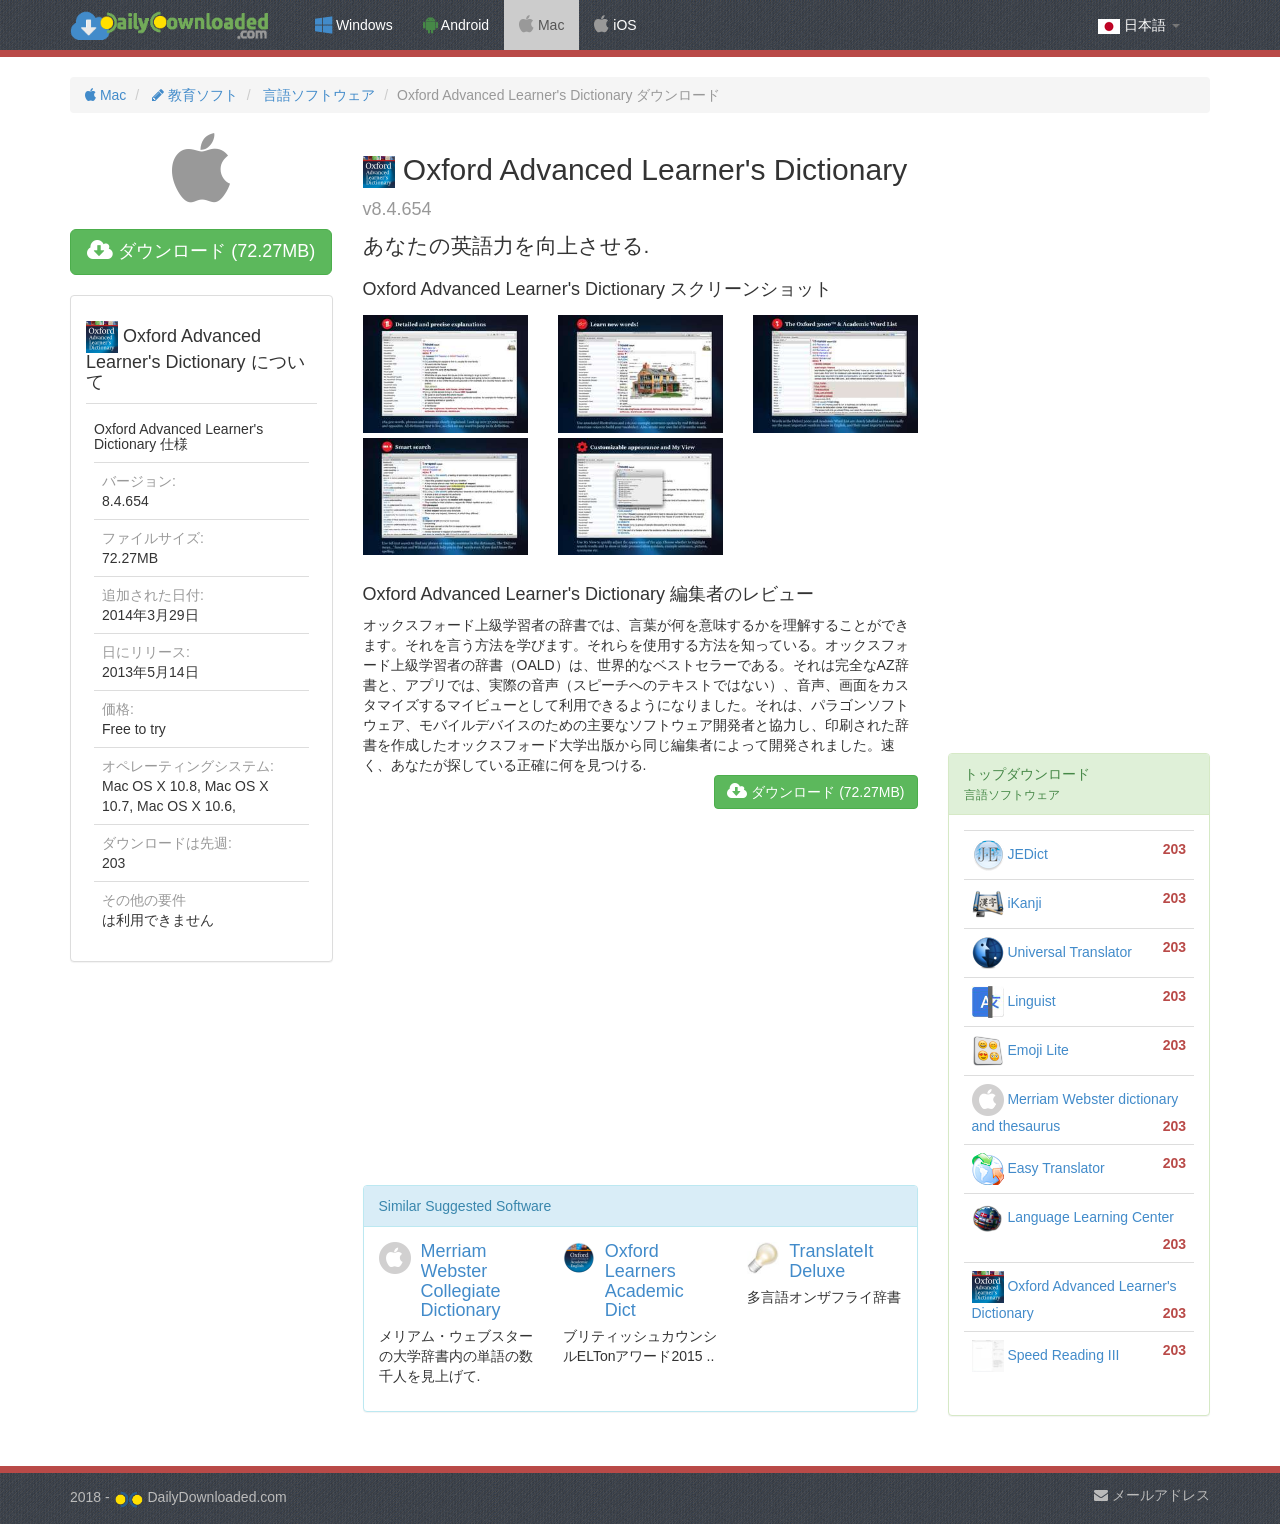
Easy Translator (1038, 1168)
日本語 (1139, 25)
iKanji (1007, 903)
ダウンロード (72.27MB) (201, 251)
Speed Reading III (1046, 1355)
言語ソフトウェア (317, 95)
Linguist (1014, 1001)
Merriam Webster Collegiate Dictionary (461, 1280)
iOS (615, 25)
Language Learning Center (1073, 1217)
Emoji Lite (1020, 1050)
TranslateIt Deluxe (831, 1261)
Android (456, 25)
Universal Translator (1052, 952)
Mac (541, 25)
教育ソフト (193, 95)
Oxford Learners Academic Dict (644, 1280)
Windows (354, 25)
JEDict (1010, 854)
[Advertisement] (640, 1005)
